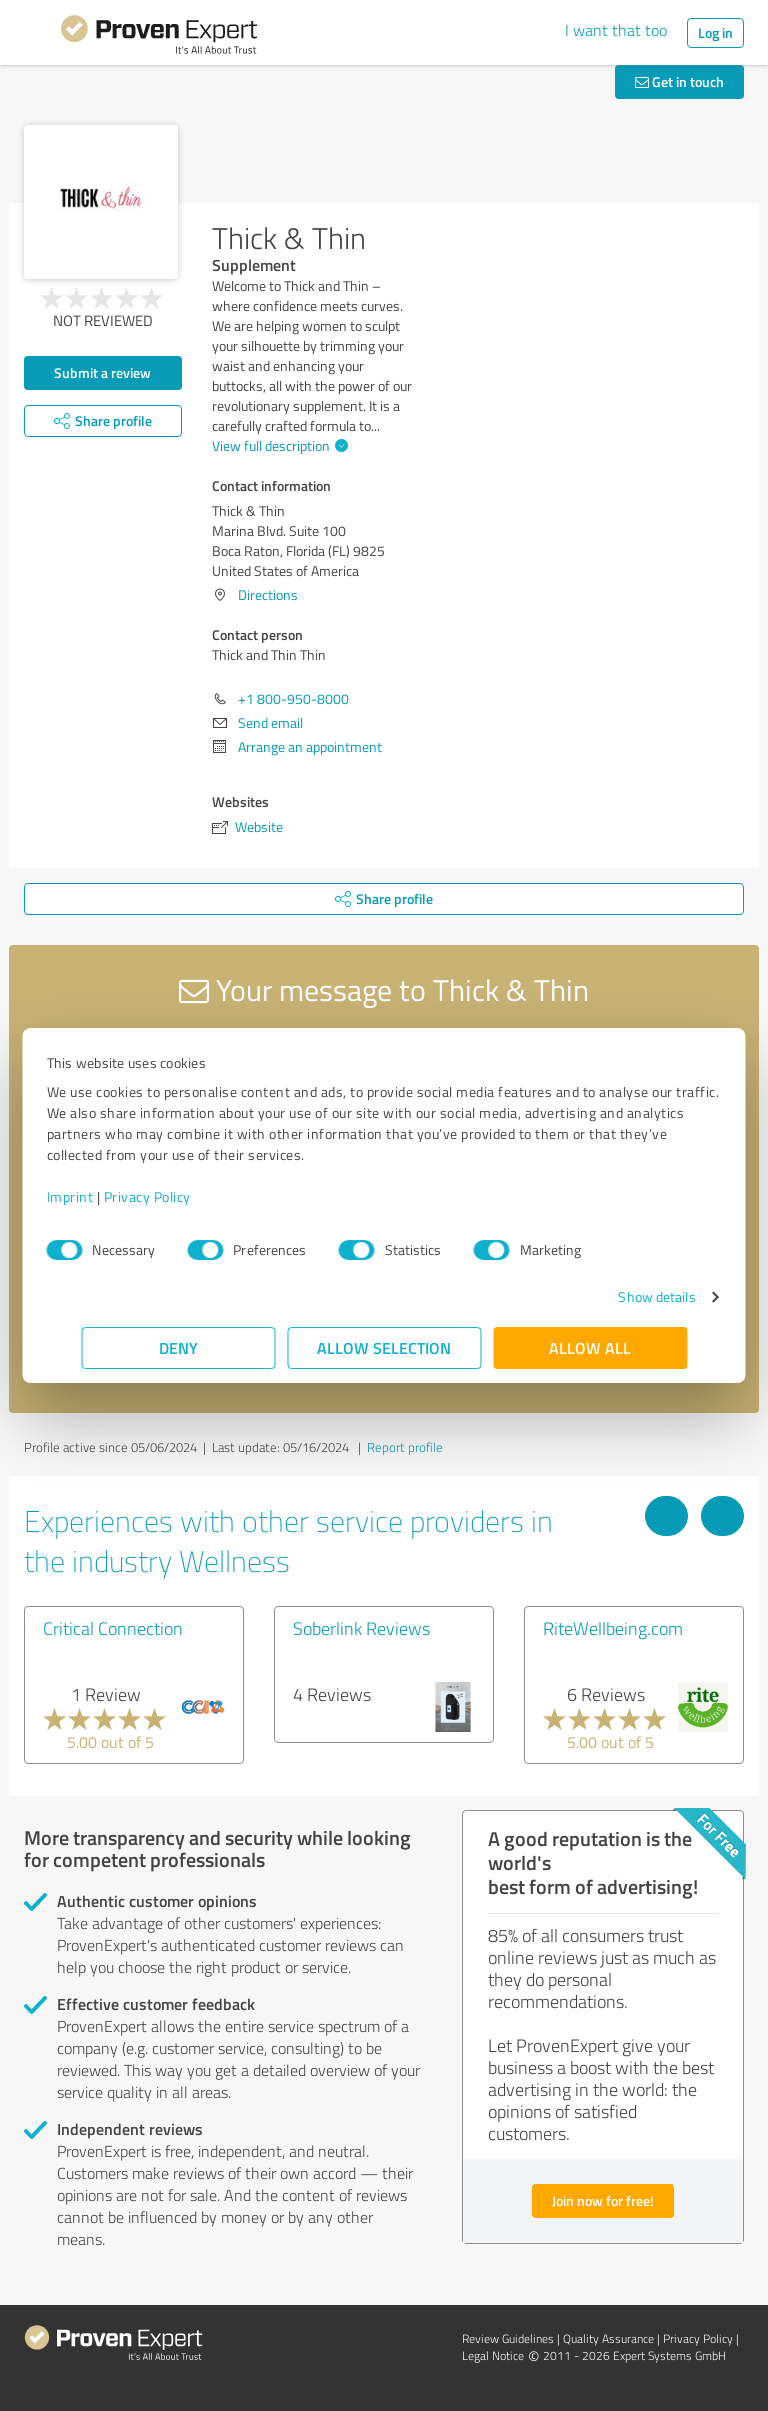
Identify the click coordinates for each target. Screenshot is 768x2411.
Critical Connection (113, 1628)
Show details (622, 1296)
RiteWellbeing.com (613, 1628)
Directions (268, 594)
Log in (715, 32)
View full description (277, 445)
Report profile (405, 1447)
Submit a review (102, 372)
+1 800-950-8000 (293, 698)
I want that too (616, 30)
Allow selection (384, 1347)
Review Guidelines (508, 2338)
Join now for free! (603, 2200)
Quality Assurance (608, 2338)
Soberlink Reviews (361, 1628)
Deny (178, 1347)
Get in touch (679, 81)
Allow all (590, 1347)
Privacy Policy (181, 1196)
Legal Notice (493, 2355)
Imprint (104, 1196)
